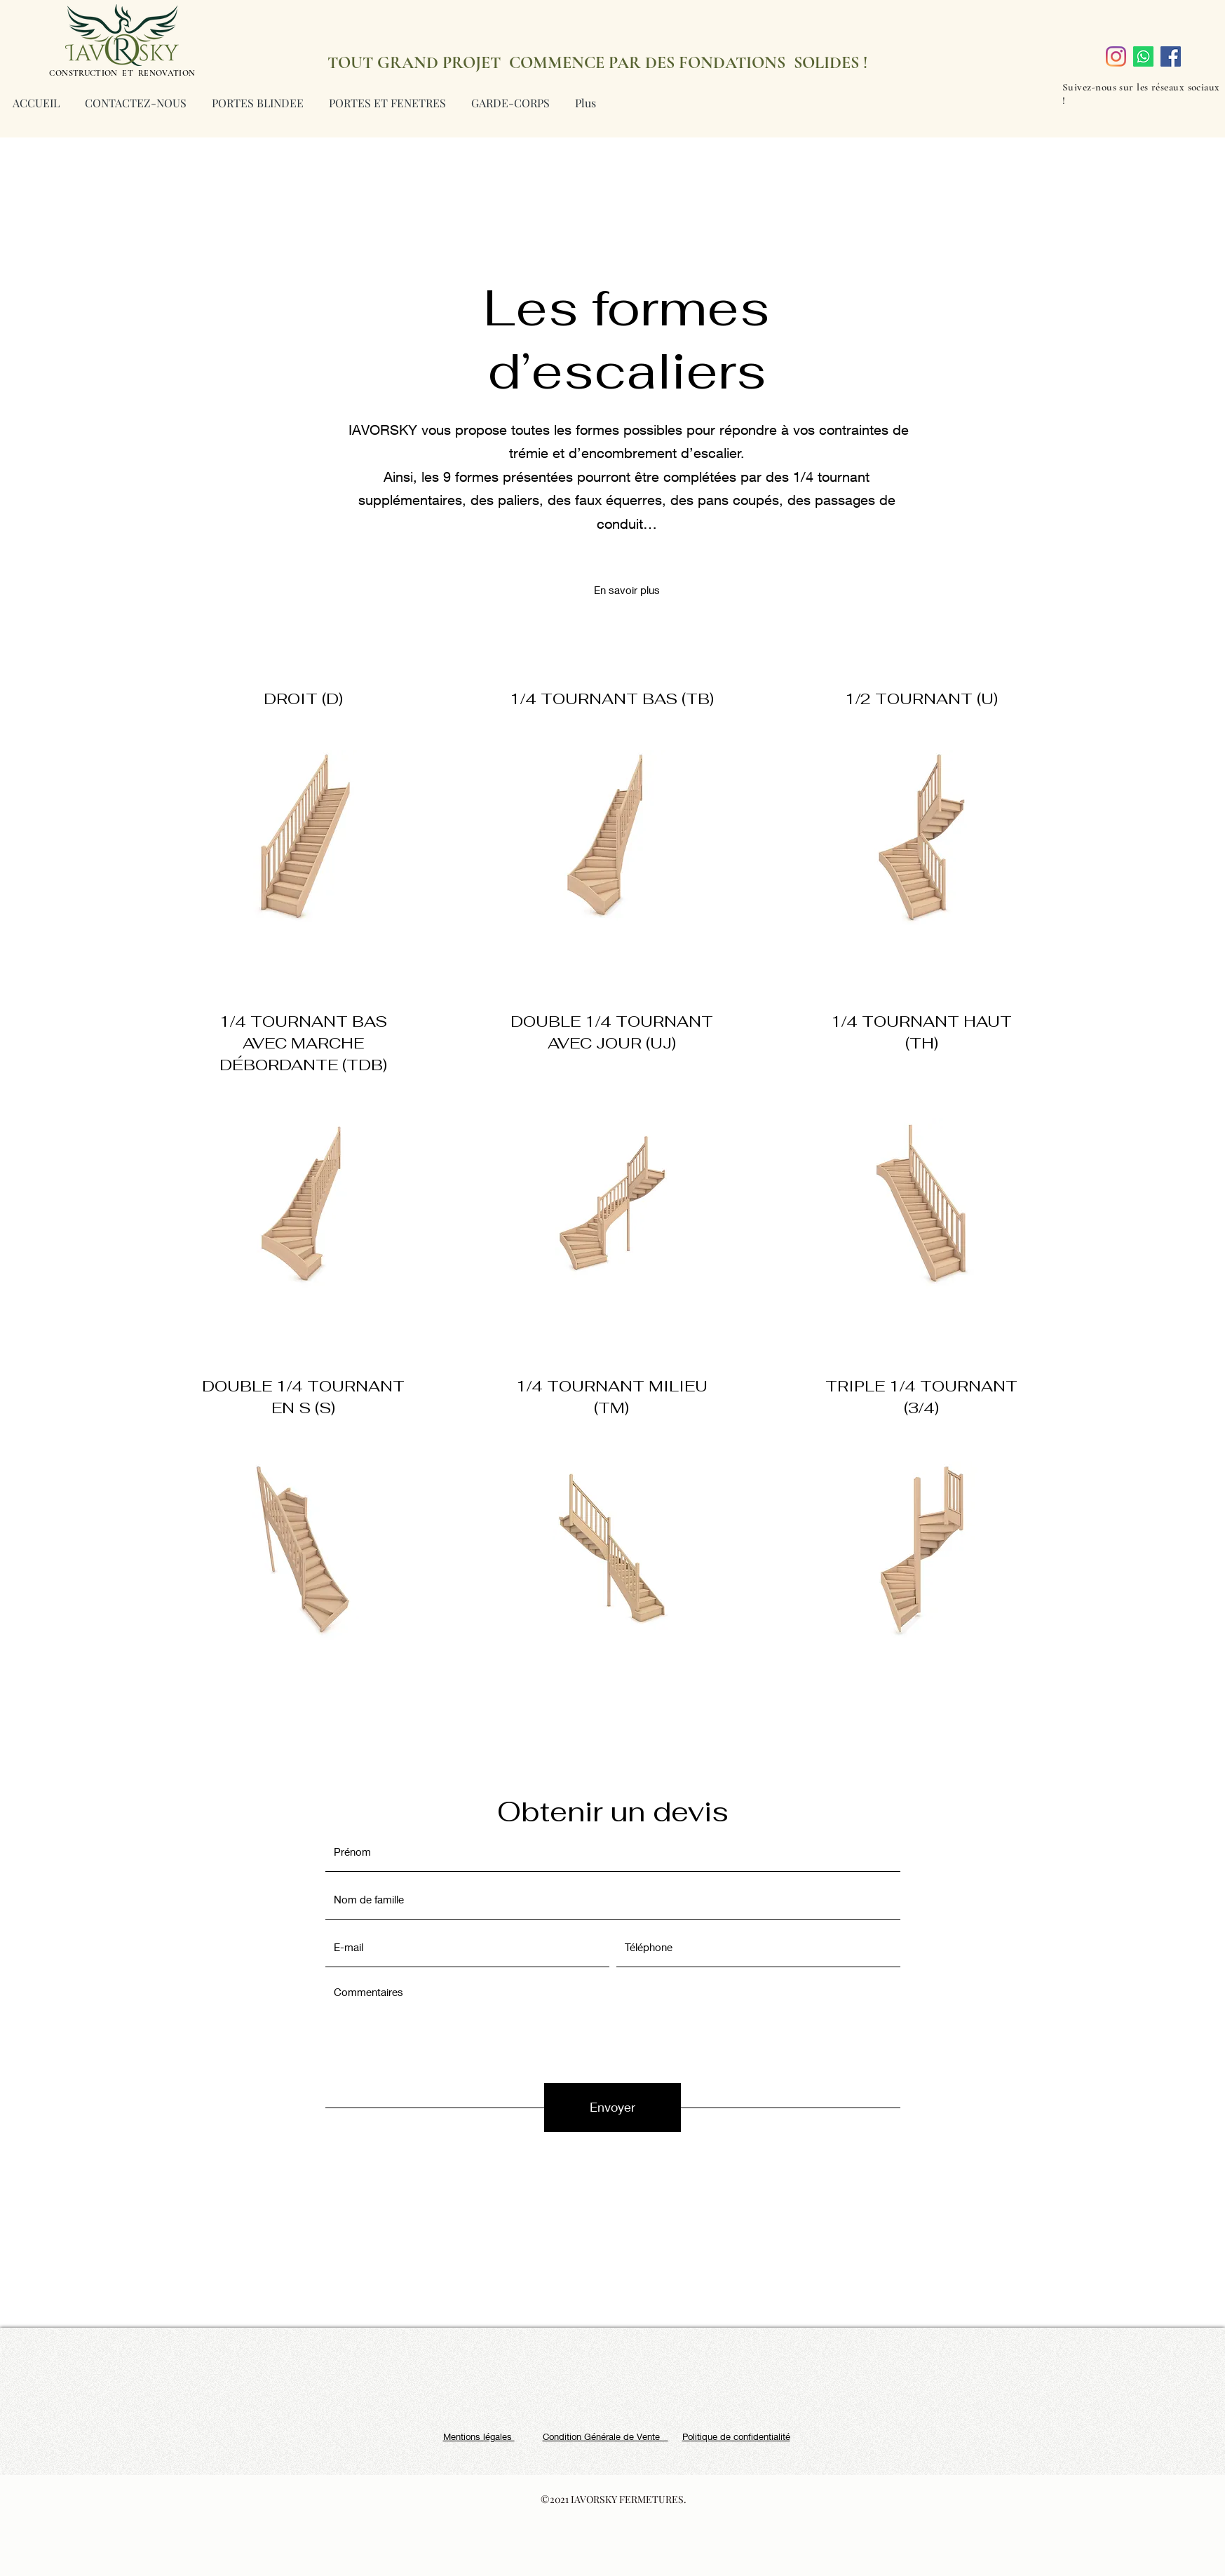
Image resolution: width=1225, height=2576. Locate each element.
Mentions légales (479, 2436)
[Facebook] (1170, 56)
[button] (627, 589)
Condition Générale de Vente (605, 2436)
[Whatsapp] (1143, 56)
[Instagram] (1116, 56)
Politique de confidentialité (736, 2436)
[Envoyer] (612, 2107)
